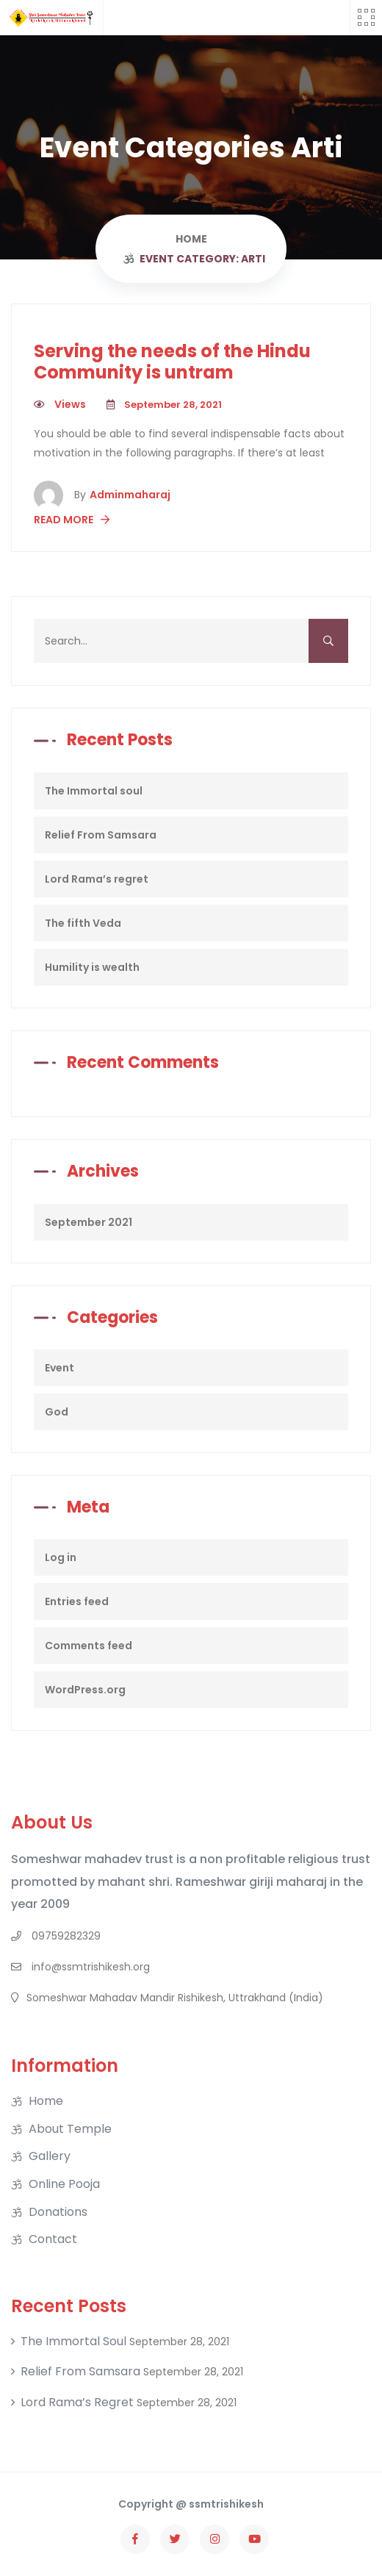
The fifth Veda (83, 923)
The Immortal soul (94, 790)
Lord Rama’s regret (96, 879)
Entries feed (77, 1601)
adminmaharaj (122, 495)
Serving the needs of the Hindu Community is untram (172, 361)
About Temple (70, 2129)
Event (59, 1367)
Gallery (50, 2156)
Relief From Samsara (100, 835)
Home (46, 2101)
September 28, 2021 (164, 405)
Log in (60, 1557)
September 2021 (88, 1222)
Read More (71, 519)
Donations (58, 2212)
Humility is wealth (92, 967)
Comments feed (88, 1645)
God (56, 1411)
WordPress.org (85, 1689)
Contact (53, 2239)
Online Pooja (64, 2184)
